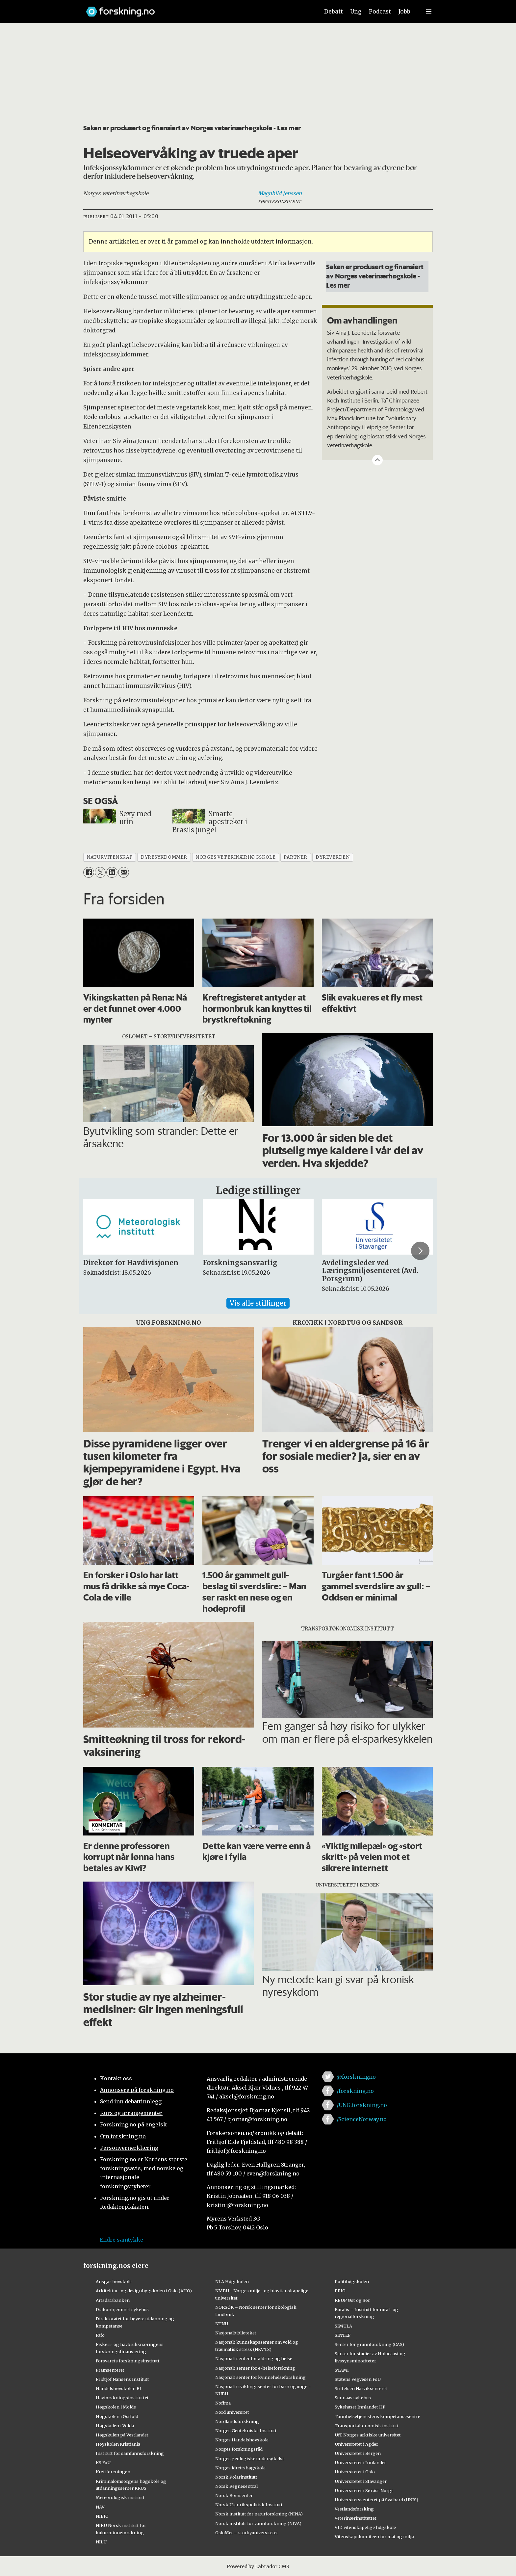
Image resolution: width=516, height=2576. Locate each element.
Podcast (380, 11)
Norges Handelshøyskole (242, 2439)
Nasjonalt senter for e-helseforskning (255, 2368)
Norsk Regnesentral (236, 2486)
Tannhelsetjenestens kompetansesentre (377, 2416)
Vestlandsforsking (354, 2508)
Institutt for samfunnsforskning (130, 2453)
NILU (101, 2541)
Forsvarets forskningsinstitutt (128, 2360)
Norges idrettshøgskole (240, 2467)
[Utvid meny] (429, 11)
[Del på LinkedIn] (111, 872)
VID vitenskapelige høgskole (365, 2527)
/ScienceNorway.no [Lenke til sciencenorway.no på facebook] (362, 2119)
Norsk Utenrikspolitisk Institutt (249, 2504)
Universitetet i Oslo (355, 2471)
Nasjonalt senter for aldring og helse (253, 2358)
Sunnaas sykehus (353, 2397)
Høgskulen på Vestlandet (122, 2434)
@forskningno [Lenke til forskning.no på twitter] (356, 2076)
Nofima (223, 2403)
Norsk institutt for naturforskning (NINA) (259, 2513)
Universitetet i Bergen (358, 2453)
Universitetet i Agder (356, 2444)
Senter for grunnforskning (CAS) (369, 2344)
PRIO (340, 2290)
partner (295, 857)
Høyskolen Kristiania (118, 2444)
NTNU (221, 2323)
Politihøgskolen (352, 2281)
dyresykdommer (164, 857)
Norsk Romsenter (234, 2495)
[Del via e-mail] (123, 872)
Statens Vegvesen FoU (358, 2379)
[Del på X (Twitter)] (100, 872)
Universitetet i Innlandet (360, 2462)
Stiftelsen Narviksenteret (361, 2388)
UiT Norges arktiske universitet (368, 2434)
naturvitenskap (110, 857)
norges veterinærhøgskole (235, 857)
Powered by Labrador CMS (258, 2566)
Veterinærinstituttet (355, 2518)
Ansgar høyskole (114, 2281)
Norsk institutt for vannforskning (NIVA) (258, 2523)
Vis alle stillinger (258, 1303)
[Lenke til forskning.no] (196, 8)
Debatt (333, 11)
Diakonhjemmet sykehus (122, 2309)
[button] (420, 1250)
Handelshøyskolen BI (118, 2388)
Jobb (404, 11)
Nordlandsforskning (237, 2421)
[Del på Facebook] (88, 872)
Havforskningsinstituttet (122, 2397)
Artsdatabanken (113, 2300)
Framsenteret (110, 2370)
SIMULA (343, 2326)
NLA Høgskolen (232, 2281)
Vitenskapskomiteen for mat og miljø (374, 2536)
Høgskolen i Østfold (117, 2416)
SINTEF (342, 2335)
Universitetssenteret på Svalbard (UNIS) (376, 2499)
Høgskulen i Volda (115, 2425)
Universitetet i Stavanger (361, 2481)
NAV (100, 2507)
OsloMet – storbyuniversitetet (246, 2532)
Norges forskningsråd (239, 2449)
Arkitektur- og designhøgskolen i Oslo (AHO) (144, 2290)
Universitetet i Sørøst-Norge (364, 2490)
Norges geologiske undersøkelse (250, 2458)
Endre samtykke (121, 2239)
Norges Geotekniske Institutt (246, 2430)
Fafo (100, 2335)
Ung (356, 11)
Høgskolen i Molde (116, 2406)
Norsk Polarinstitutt (236, 2477)
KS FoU (103, 2462)
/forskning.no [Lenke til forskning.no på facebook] (355, 2091)
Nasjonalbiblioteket (235, 2332)
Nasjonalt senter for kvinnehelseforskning (260, 2377)
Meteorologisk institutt (120, 2497)
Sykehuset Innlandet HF (360, 2406)
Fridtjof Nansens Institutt (122, 2379)
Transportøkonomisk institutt (367, 2425)
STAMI (342, 2370)
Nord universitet (232, 2412)
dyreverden (332, 857)
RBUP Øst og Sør (352, 2300)
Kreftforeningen (113, 2471)
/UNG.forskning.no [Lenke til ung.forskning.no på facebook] (362, 2105)
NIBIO (102, 2516)
